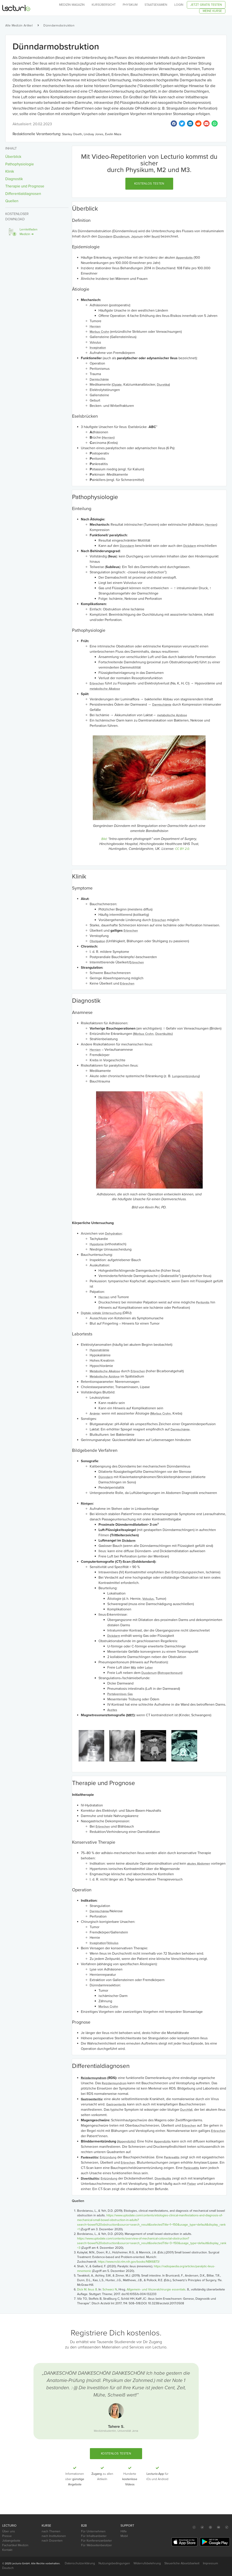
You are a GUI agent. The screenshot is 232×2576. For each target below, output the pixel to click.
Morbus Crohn (99, 332)
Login (178, 5)
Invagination (98, 348)
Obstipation (97, 941)
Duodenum (121, 236)
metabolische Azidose (172, 715)
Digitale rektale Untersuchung (101, 1313)
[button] (149, 184)
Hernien (95, 326)
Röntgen (87, 1503)
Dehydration (113, 1234)
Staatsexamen (156, 5)
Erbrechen (97, 683)
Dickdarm (189, 546)
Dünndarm (105, 236)
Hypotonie (97, 1244)
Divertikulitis (163, 1034)
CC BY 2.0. (182, 849)
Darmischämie (99, 379)
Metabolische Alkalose (105, 1371)
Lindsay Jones (93, 134)
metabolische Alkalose (105, 689)
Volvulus (95, 342)
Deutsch (8, 2568)
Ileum (155, 236)
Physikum (130, 5)
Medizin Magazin (72, 5)
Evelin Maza (113, 134)
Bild (103, 839)
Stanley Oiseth (72, 134)
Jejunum (137, 236)
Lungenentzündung (185, 1076)
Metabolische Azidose (105, 1376)
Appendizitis (184, 258)
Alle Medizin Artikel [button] (19, 25)
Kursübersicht (104, 5)
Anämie (95, 1413)
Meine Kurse (212, 11)
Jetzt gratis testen (206, 5)
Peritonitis (203, 1302)
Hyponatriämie (99, 1350)
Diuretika (163, 385)
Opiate (117, 385)
